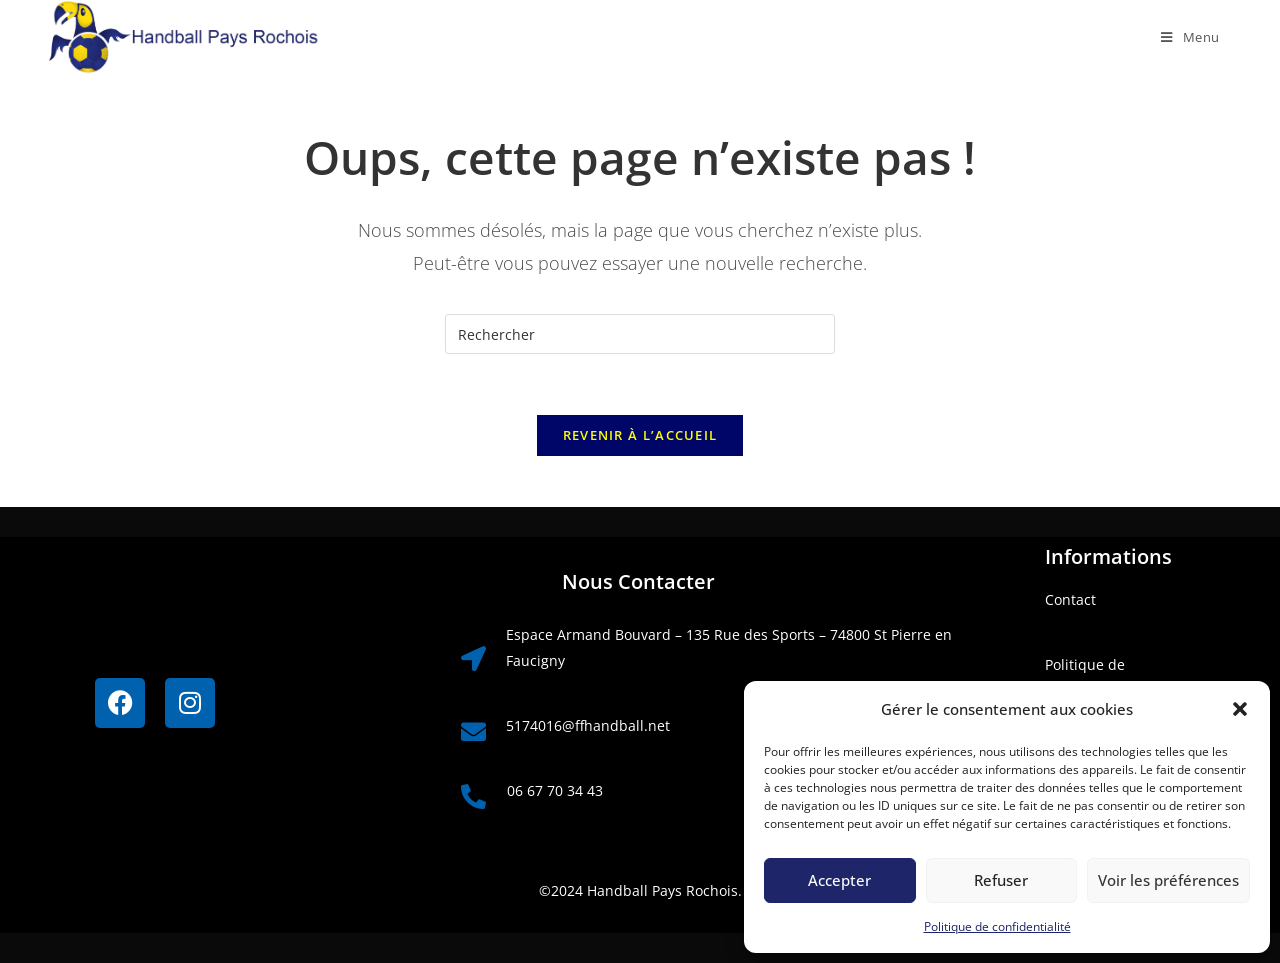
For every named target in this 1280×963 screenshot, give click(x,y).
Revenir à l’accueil (640, 435)
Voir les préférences (1168, 880)
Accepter (839, 880)
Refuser (1001, 880)
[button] (1240, 709)
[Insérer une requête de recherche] (640, 334)
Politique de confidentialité (997, 926)
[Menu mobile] (1183, 37)
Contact (1070, 599)
